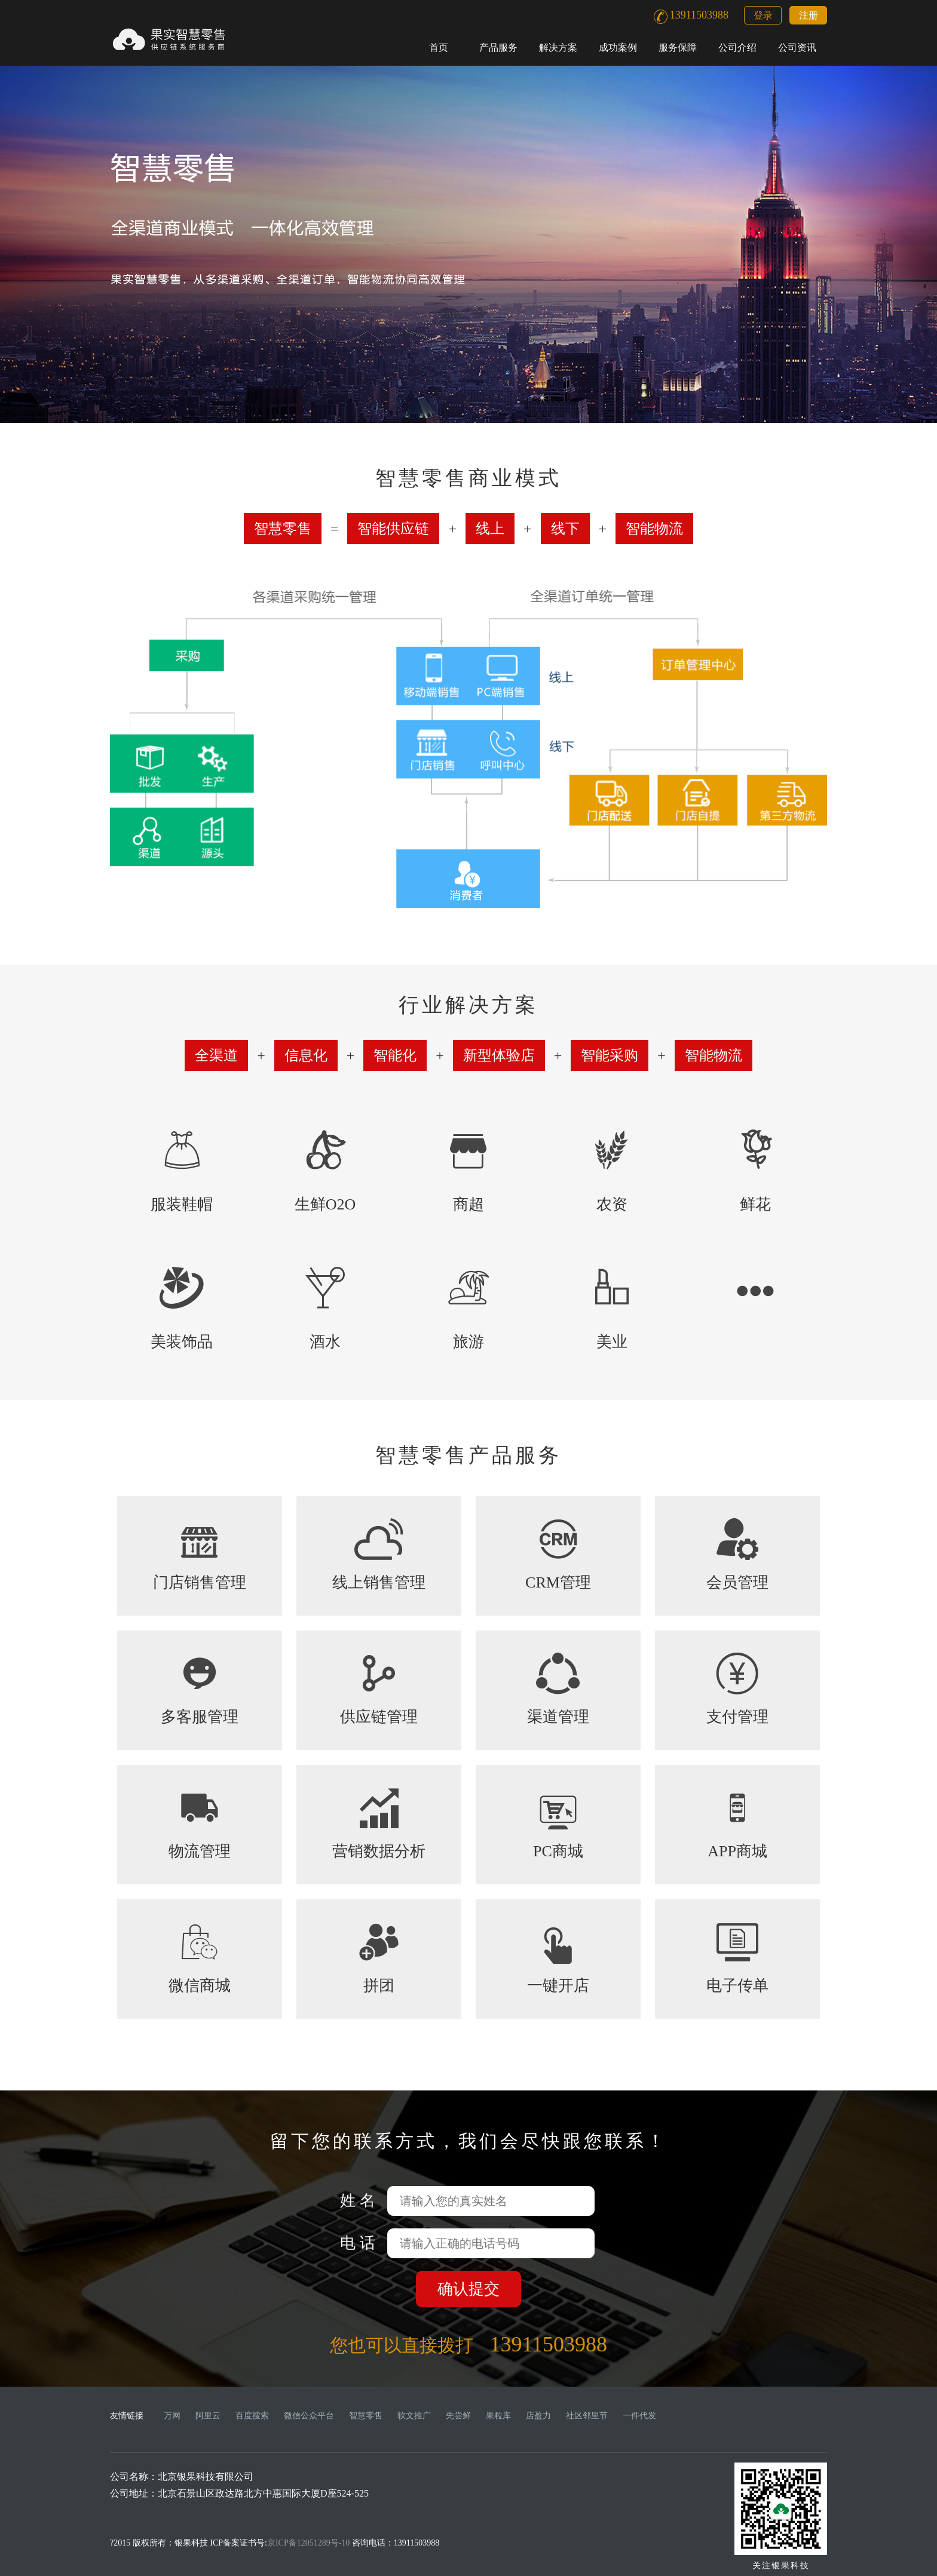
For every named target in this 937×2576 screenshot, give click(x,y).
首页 (438, 47)
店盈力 (538, 2415)
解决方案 (558, 47)
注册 (808, 15)
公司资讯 (797, 47)
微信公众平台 (309, 2415)
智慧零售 (365, 2415)
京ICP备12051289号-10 (308, 2542)
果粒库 (498, 2415)
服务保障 (678, 47)
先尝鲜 (458, 2415)
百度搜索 (252, 2415)
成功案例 (618, 47)
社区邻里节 (587, 2415)
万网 (172, 2415)
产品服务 (498, 47)
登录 (763, 15)
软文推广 (414, 2415)
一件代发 (639, 2415)
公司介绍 (737, 47)
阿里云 (208, 2415)
